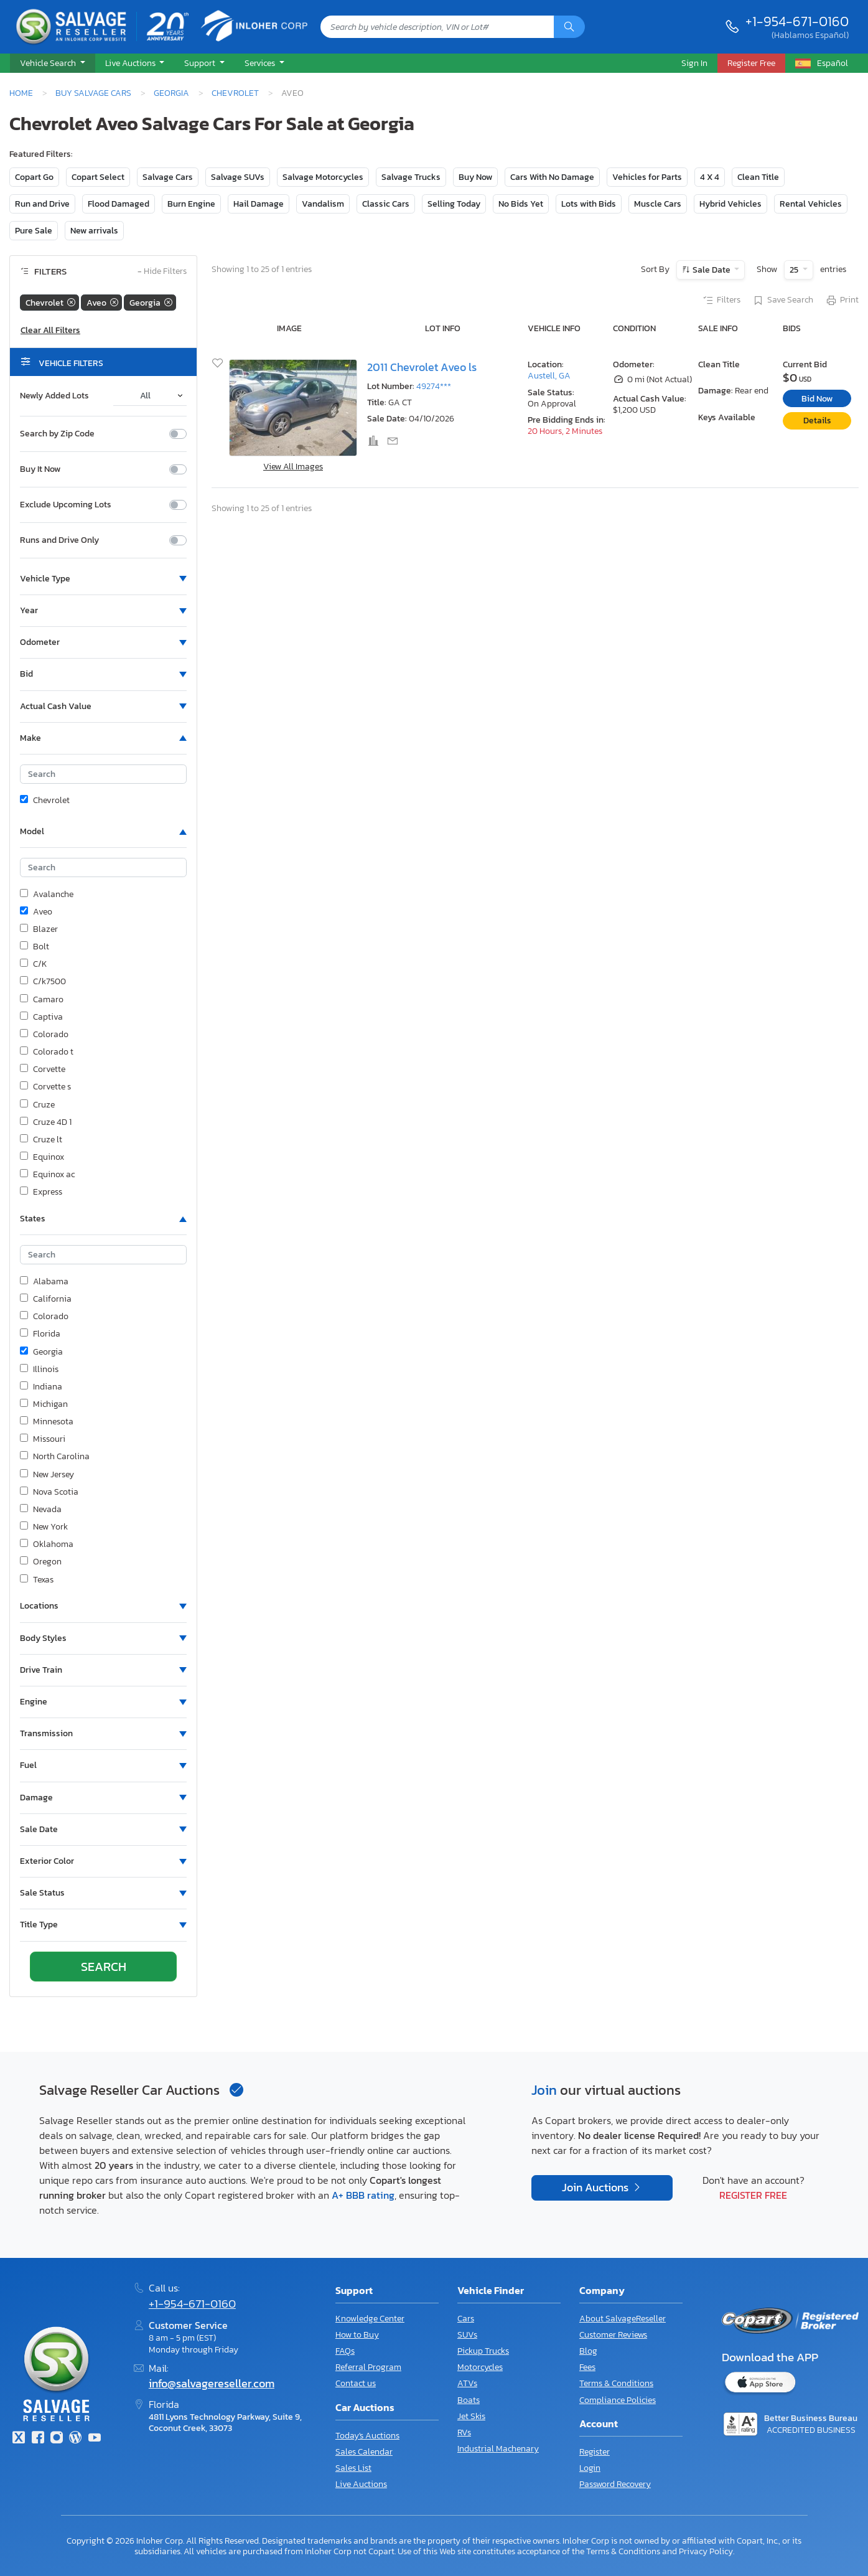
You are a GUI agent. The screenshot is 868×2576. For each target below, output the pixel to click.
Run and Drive (42, 203)
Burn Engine (191, 203)
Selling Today (453, 203)
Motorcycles (480, 2367)
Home (21, 93)
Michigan (44, 1404)
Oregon (41, 1562)
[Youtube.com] (94, 2439)
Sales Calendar (364, 2451)
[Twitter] (18, 2439)
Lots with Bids (588, 203)
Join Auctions (596, 2187)
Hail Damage (258, 203)
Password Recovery (615, 2484)
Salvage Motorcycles (322, 177)
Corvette (42, 1069)
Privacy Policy (706, 2551)
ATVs (467, 2383)
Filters (721, 300)
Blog (588, 2350)
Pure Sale (33, 230)
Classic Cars (385, 203)
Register (594, 2451)
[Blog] (75, 2439)
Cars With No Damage (552, 177)
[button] (52, 63)
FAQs (345, 2350)
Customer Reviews (613, 2334)
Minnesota (46, 1421)
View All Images (293, 466)
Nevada (41, 1509)
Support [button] (200, 63)
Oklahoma (46, 1544)
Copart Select (98, 177)
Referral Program (368, 2367)
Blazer (39, 929)
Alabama (44, 1281)
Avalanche (46, 894)
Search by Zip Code (57, 434)
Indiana (41, 1387)
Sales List (353, 2468)
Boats (468, 2400)
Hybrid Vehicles (730, 203)
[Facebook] (37, 2439)
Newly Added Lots (54, 396)
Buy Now (475, 177)
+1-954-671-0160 (797, 21)
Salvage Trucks (411, 177)
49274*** (433, 386)
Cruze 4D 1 (46, 1122)
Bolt (34, 946)
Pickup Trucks (483, 2350)
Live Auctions (361, 2484)
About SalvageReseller (622, 2318)
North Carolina (55, 1456)
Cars (465, 2318)
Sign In (694, 63)
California (46, 1299)
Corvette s (45, 1087)
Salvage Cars (167, 177)
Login (589, 2468)
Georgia (171, 93)
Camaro (41, 999)
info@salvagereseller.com (211, 2384)
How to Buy (357, 2334)
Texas (37, 1580)
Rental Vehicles (811, 203)
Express (41, 1192)
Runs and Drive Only (59, 540)
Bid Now (817, 398)
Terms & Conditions (616, 2383)
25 (795, 269)
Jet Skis (471, 2416)
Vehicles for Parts (647, 177)
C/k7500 (43, 981)
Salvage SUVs (237, 177)
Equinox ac (47, 1174)
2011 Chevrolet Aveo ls (422, 367)
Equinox (42, 1157)
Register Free (753, 2195)
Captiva (41, 1017)
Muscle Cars (657, 203)
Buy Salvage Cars (93, 93)
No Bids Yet (520, 203)
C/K (33, 964)
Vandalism (323, 203)
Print (842, 300)
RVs (464, 2432)
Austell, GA (549, 375)
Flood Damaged (118, 203)
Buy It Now (40, 469)
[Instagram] (56, 2439)
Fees (587, 2367)
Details (817, 420)
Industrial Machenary (498, 2448)
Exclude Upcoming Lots (65, 504)
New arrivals (94, 230)
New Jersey (47, 1474)
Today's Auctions (367, 2435)
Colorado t (46, 1052)
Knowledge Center (369, 2318)
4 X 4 (709, 177)
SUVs (467, 2334)
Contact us (355, 2383)
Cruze (37, 1105)
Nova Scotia (49, 1492)
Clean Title (758, 177)
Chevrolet (235, 93)
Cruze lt (41, 1139)
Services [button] (261, 63)
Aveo (36, 912)
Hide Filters (162, 272)
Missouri (42, 1439)
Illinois (39, 1369)
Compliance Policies (617, 2400)
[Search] (569, 27)
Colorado (44, 1034)
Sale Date (711, 269)
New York (44, 1527)
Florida (40, 1334)
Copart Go (34, 177)
